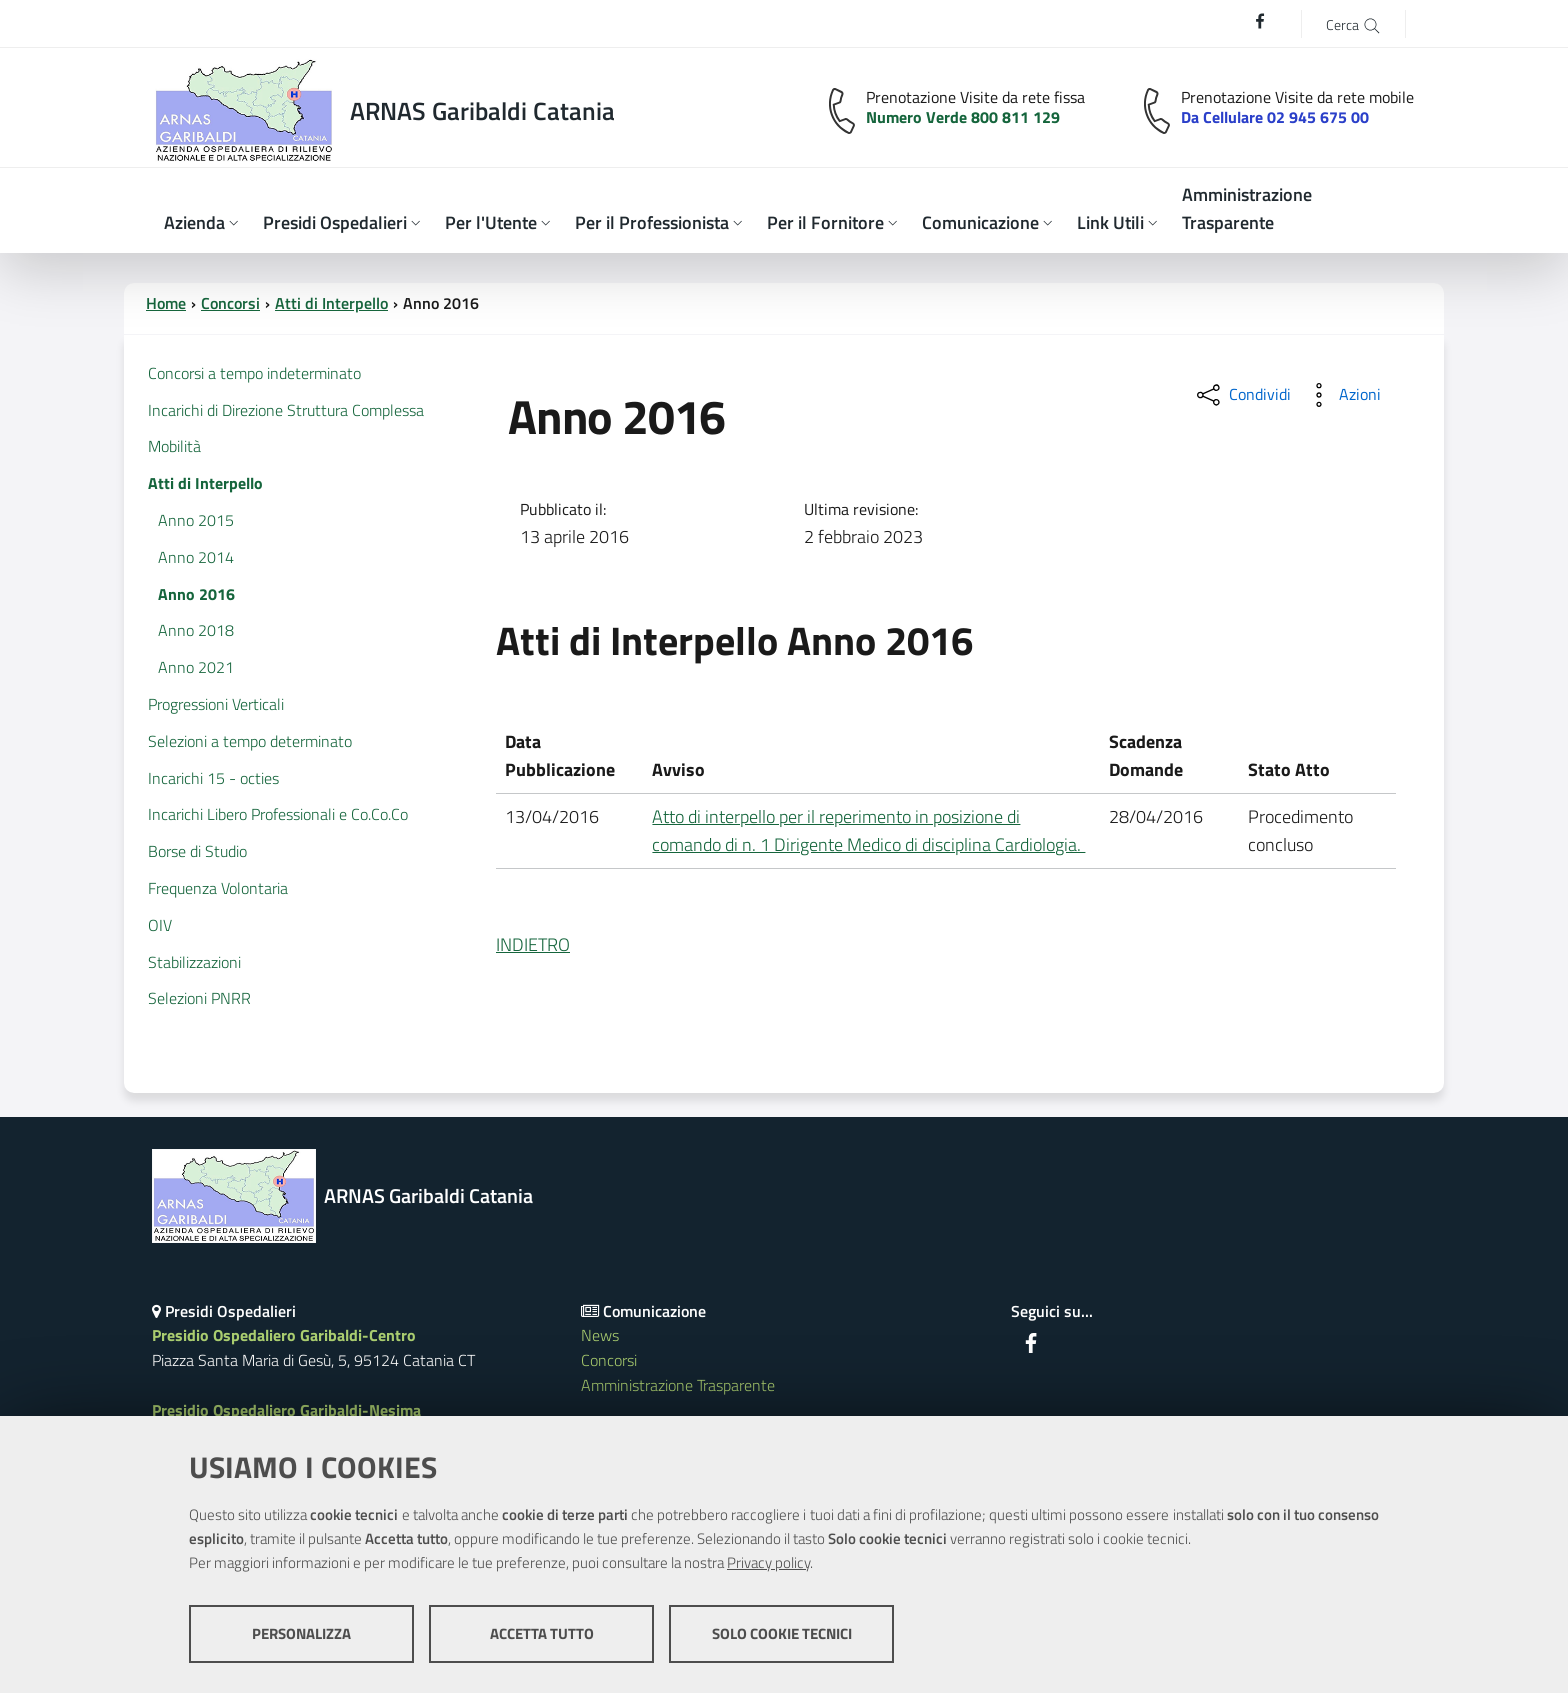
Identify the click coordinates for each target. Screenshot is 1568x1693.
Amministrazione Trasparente (678, 1385)
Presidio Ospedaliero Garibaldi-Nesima (286, 1410)
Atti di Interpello (331, 303)
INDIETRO (533, 944)
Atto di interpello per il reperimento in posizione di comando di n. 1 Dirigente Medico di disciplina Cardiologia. (868, 830)
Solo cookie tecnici (782, 1633)
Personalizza (301, 1633)
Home (166, 303)
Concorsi (230, 303)
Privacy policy (768, 1562)
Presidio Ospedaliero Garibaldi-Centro (284, 1335)
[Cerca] (1353, 23)
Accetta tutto (542, 1633)
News (600, 1335)
